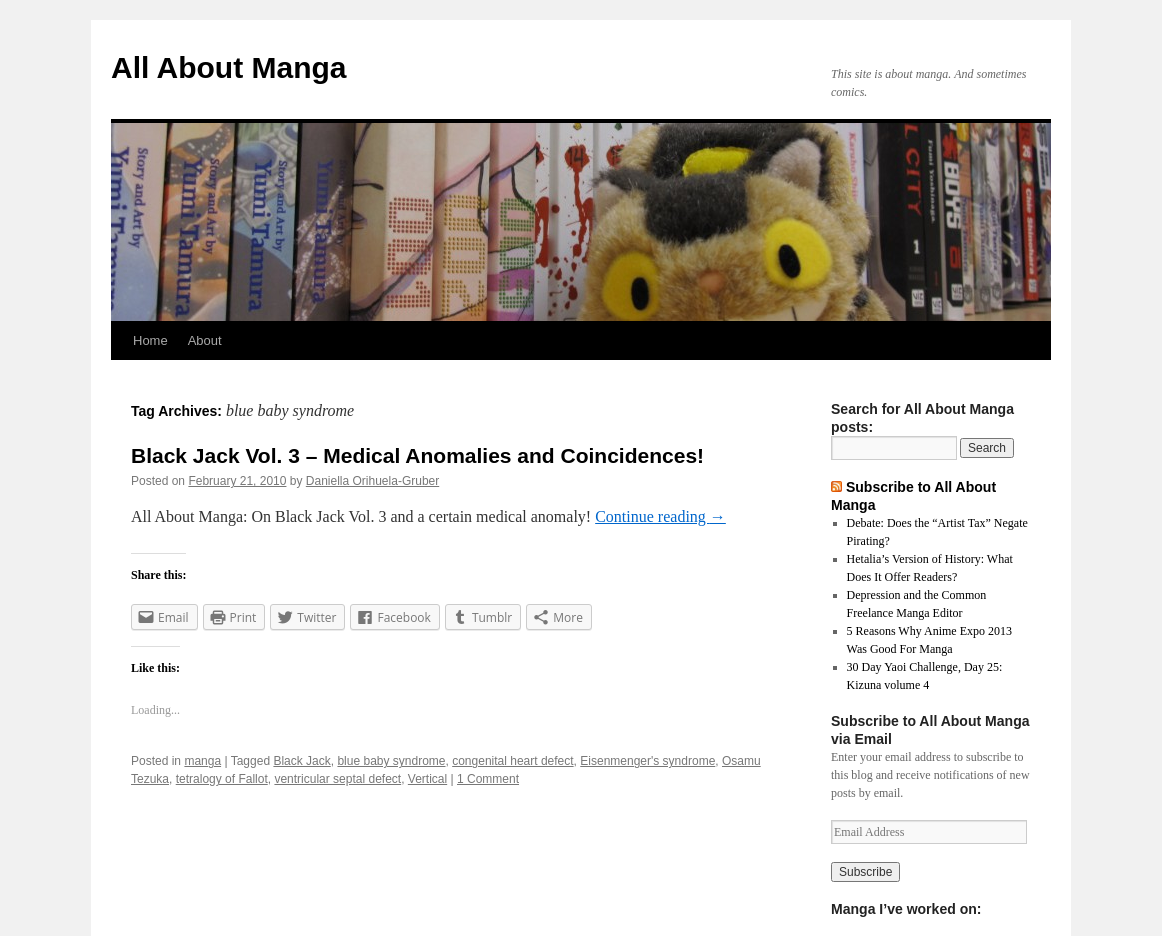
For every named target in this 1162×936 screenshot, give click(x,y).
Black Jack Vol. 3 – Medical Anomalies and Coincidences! (417, 455)
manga (202, 761)
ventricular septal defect (337, 779)
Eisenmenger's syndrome (647, 761)
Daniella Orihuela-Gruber (372, 481)
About (205, 340)
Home (150, 340)
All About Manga (229, 67)
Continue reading (660, 516)
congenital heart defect (512, 761)
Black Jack (301, 761)
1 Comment (488, 779)
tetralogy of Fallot (222, 779)
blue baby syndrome (391, 761)
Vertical (427, 779)
